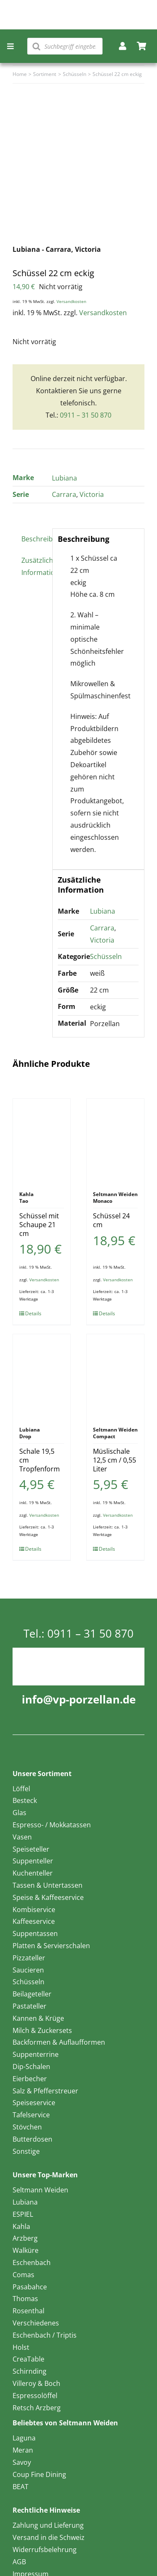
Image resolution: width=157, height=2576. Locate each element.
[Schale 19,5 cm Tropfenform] (41, 1376)
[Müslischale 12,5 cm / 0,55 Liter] (115, 1376)
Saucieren (28, 1970)
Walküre (26, 2250)
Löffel (21, 1788)
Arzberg (25, 2238)
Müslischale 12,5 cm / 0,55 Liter (114, 1460)
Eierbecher (30, 2078)
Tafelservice (31, 2114)
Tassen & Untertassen (47, 1885)
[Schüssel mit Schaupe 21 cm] (41, 1141)
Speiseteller (31, 1849)
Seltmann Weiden (40, 2190)
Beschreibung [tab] (34, 538)
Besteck (25, 1800)
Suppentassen (35, 1933)
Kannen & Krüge (38, 2018)
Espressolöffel (35, 2395)
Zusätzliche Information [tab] (34, 566)
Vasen (22, 1837)
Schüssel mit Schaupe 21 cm (39, 1224)
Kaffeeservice (34, 1921)
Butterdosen (32, 2139)
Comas (23, 2274)
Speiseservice (34, 2102)
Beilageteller (32, 1994)
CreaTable (28, 2359)
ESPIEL (23, 2214)
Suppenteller (33, 1860)
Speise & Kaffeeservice (48, 1897)
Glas (19, 1812)
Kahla (21, 2226)
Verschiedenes (36, 2323)
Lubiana (64, 478)
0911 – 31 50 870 (85, 415)
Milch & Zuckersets (42, 2030)
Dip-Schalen (31, 2066)
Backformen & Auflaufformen (59, 2042)
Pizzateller (29, 1957)
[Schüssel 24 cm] (115, 1141)
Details (33, 1313)
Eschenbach (32, 2262)
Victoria (92, 494)
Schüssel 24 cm (111, 1220)
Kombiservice (34, 1909)
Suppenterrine (36, 2054)
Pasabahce (30, 2286)
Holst (21, 2347)
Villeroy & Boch (36, 2383)
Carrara (64, 494)
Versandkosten (71, 301)
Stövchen (27, 2127)
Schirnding (29, 2371)
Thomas (25, 2298)
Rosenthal (28, 2310)
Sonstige (26, 2151)
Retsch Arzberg (37, 2407)
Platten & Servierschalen (51, 1945)
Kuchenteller (33, 1873)
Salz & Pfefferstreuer (45, 2090)
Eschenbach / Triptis (45, 2335)
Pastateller (29, 2006)
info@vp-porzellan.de (79, 1699)
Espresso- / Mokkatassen (52, 1824)
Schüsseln (106, 956)
